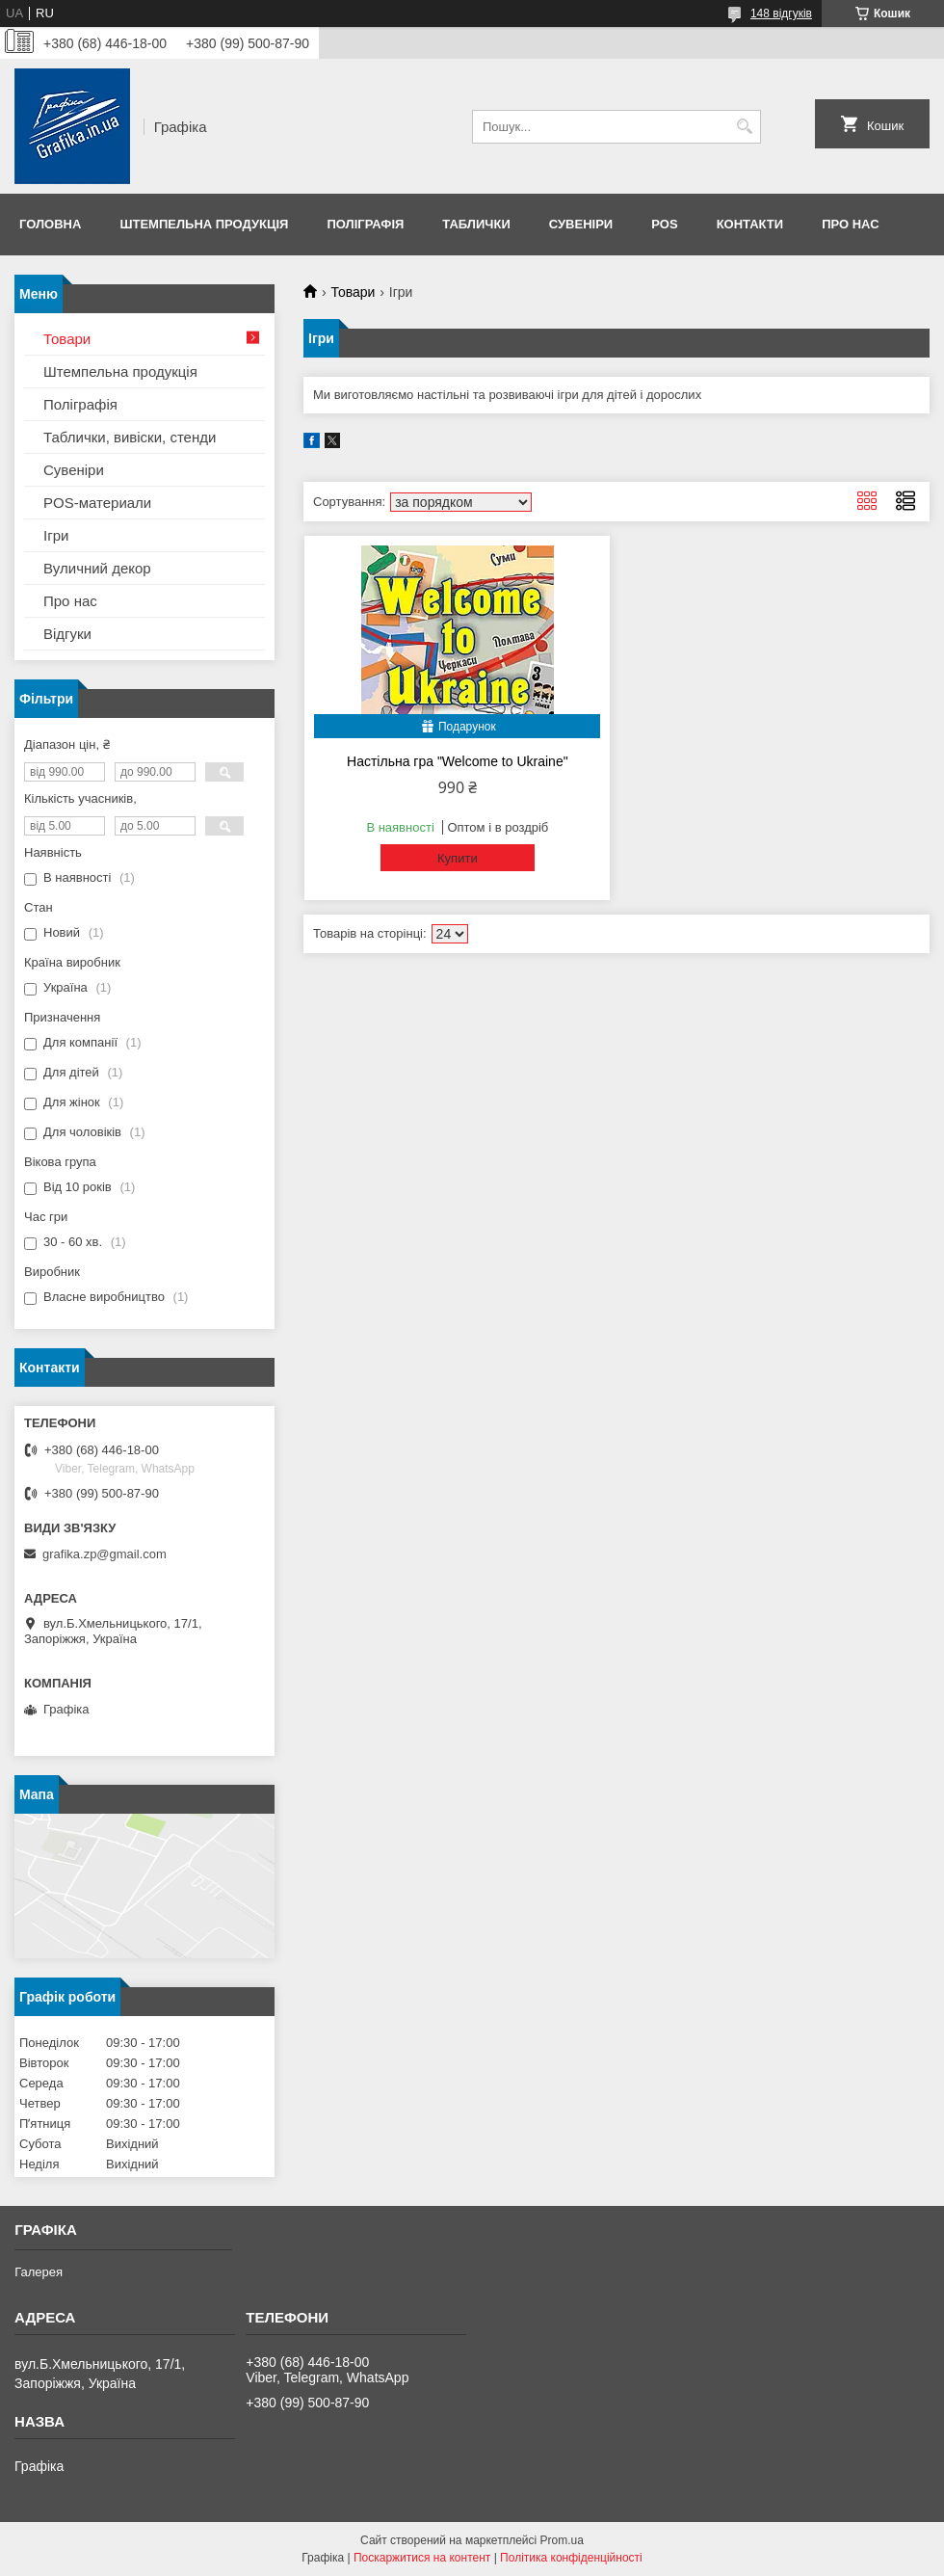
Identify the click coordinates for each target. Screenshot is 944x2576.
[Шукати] (744, 127)
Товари (352, 292)
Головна (50, 224)
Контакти (750, 224)
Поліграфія (365, 224)
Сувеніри (581, 224)
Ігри (55, 535)
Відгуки (67, 633)
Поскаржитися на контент (422, 2557)
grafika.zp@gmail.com (104, 1554)
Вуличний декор (97, 568)
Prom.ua (562, 2540)
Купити (457, 858)
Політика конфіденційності (571, 2557)
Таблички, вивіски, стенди (129, 437)
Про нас (850, 224)
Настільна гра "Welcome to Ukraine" (457, 761)
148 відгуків (781, 13)
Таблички (476, 224)
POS (664, 224)
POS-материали (97, 502)
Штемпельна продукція (203, 224)
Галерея (38, 2272)
